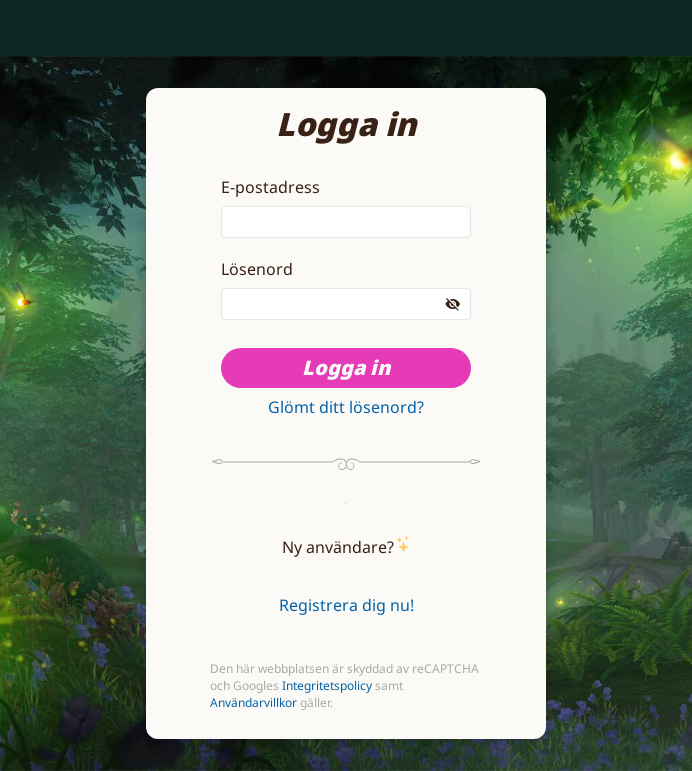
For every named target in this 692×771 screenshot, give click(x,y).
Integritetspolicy (327, 685)
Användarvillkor (253, 702)
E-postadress (270, 187)
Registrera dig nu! (346, 605)
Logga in (346, 367)
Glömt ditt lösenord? (346, 407)
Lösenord (257, 269)
